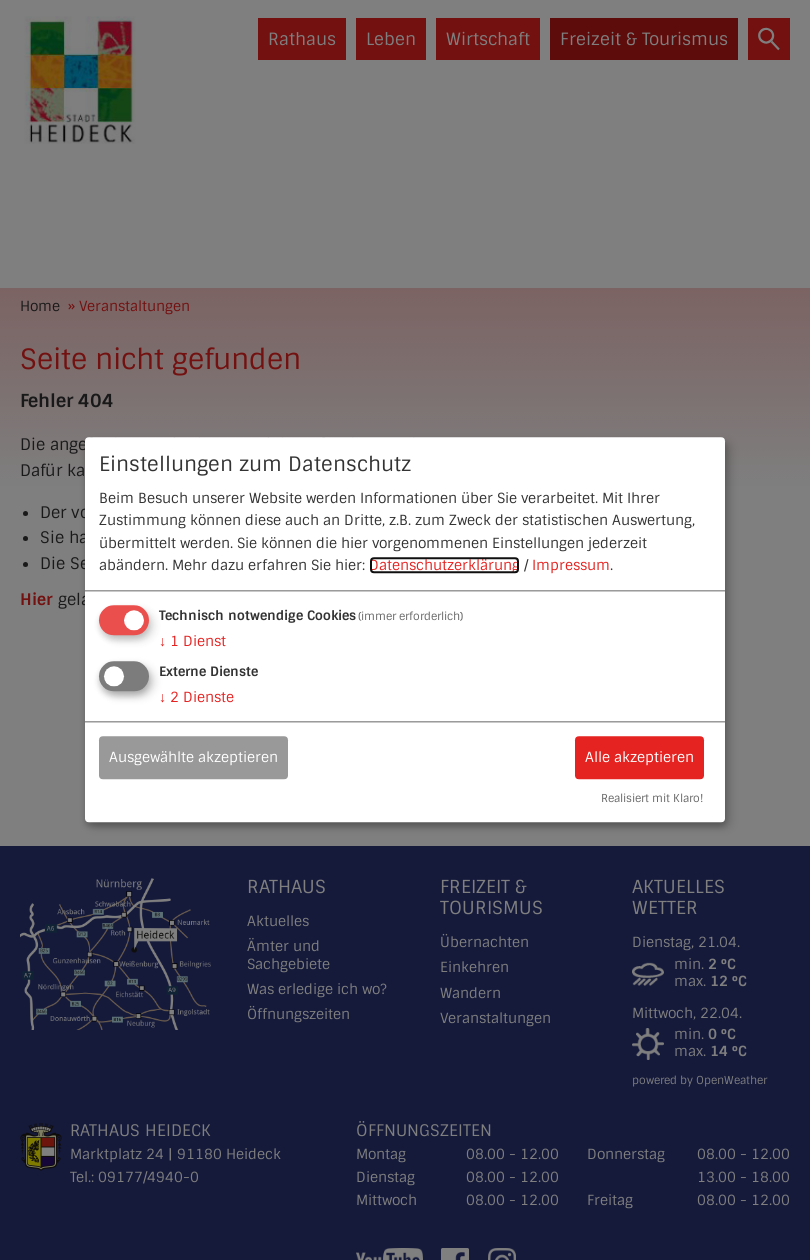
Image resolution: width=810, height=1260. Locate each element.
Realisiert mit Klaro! (652, 799)
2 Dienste (196, 698)
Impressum (571, 565)
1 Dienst (192, 642)
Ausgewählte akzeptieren (193, 758)
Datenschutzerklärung (444, 565)
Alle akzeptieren (639, 758)
